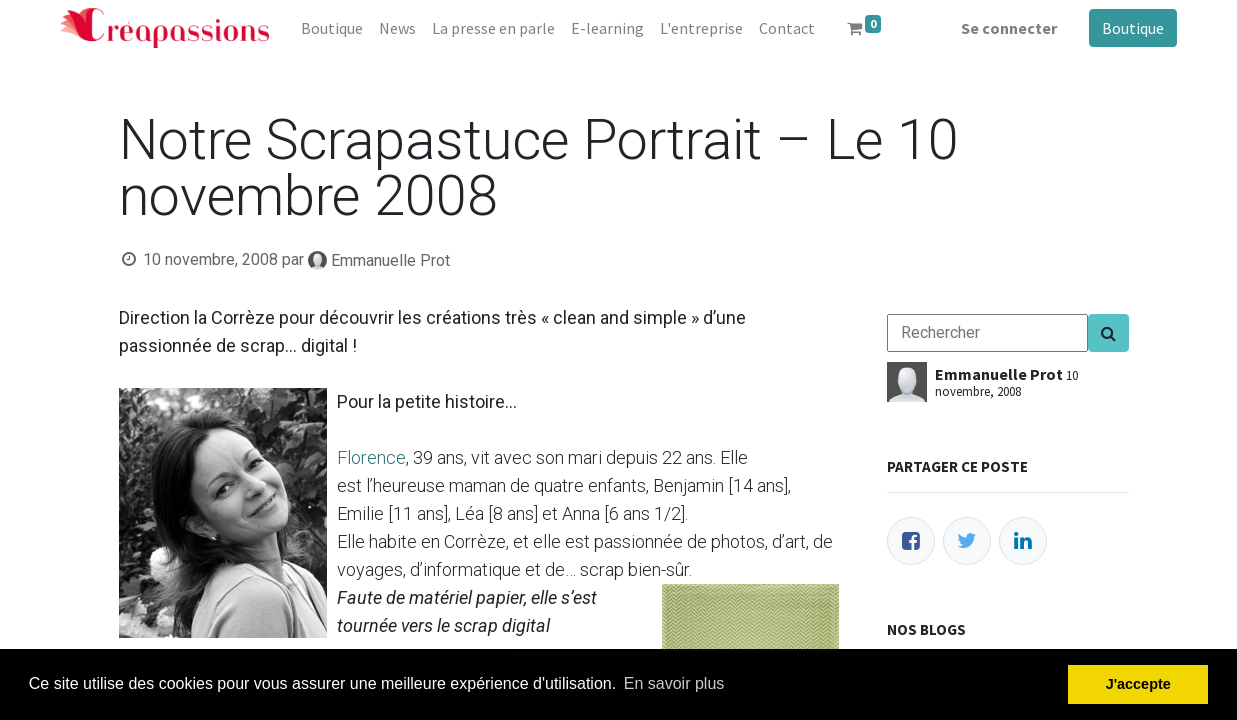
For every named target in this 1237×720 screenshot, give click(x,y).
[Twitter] (967, 541)
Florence (371, 457)
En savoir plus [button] (674, 683)
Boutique (1133, 28)
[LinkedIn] (1023, 541)
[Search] (1108, 333)
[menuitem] (332, 28)
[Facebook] (911, 541)
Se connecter (1009, 28)
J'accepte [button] (1138, 684)
